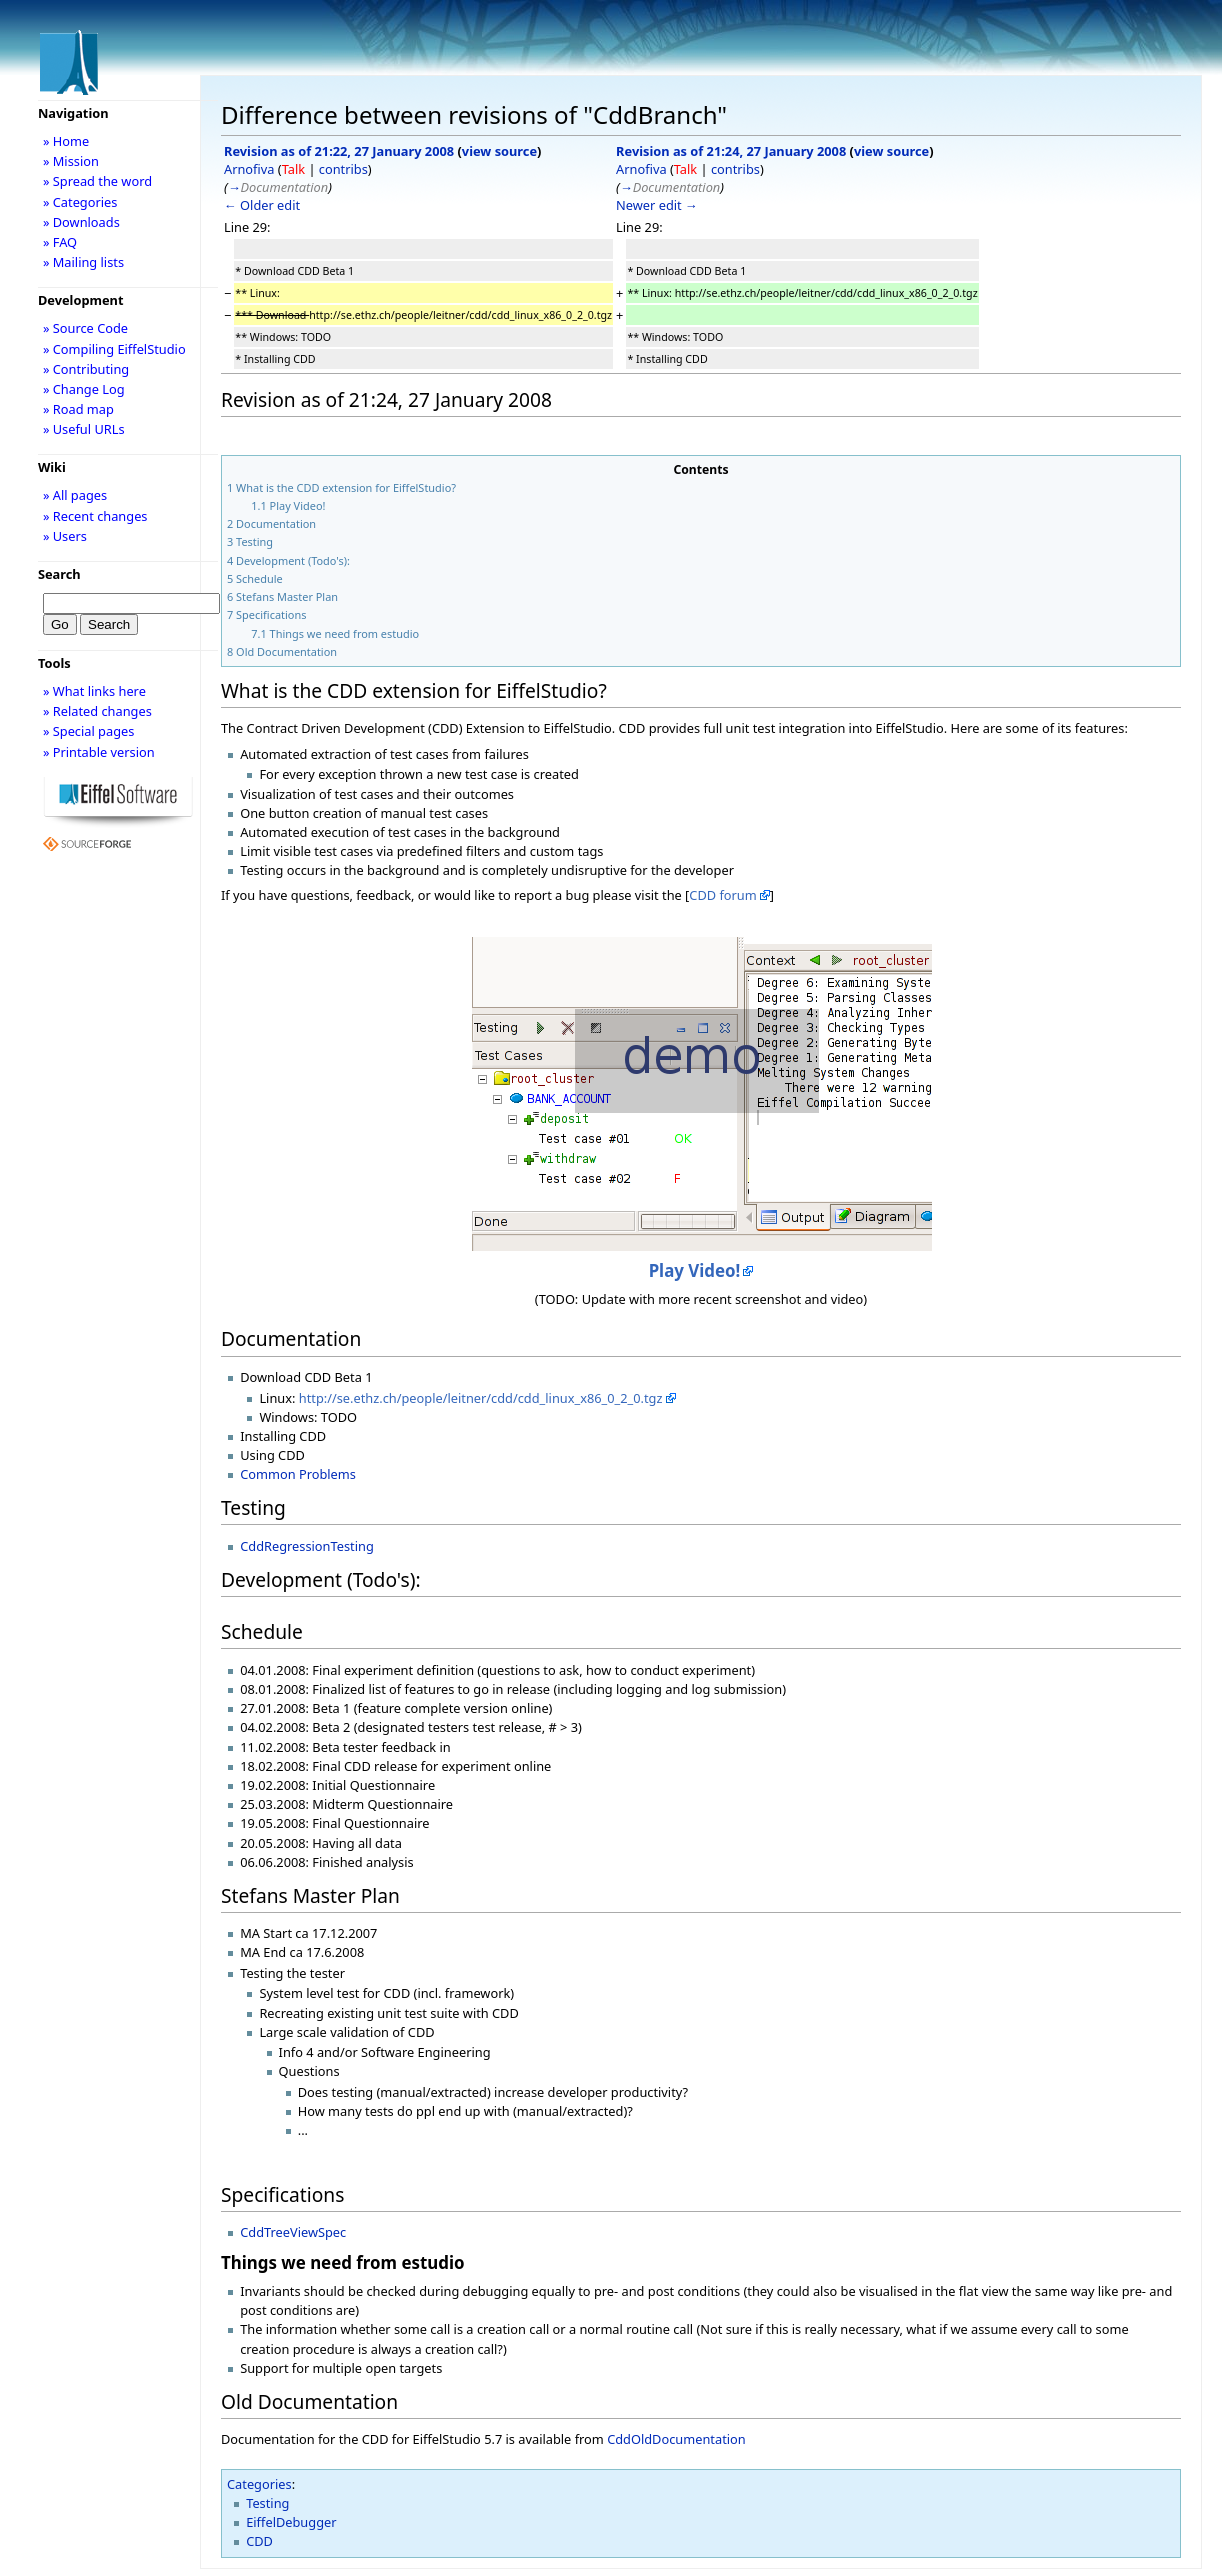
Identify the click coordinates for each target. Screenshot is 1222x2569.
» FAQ (60, 242)
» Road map (78, 409)
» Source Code (85, 328)
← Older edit (262, 205)
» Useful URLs (84, 429)
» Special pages (88, 731)
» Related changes (97, 711)
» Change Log (84, 389)
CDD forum (722, 895)
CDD (259, 2541)
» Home (66, 141)
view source (499, 151)
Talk (293, 169)
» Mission (71, 161)
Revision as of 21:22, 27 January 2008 (339, 151)
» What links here (94, 691)
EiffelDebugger (291, 2522)
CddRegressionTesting (307, 1546)
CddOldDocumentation (676, 2439)
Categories (259, 2484)
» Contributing (86, 369)
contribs (343, 169)
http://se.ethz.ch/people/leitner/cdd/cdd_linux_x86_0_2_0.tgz (481, 1398)
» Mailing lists (83, 262)
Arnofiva (249, 169)
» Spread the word (97, 181)
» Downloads (81, 222)
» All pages (75, 495)
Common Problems (298, 1474)
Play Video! (695, 1270)
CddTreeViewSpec (293, 2232)
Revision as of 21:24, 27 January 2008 (731, 151)
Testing (267, 2503)
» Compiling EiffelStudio (114, 349)
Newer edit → (657, 205)
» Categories (80, 202)
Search (59, 574)
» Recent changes (95, 516)
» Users (65, 536)
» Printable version (99, 752)
